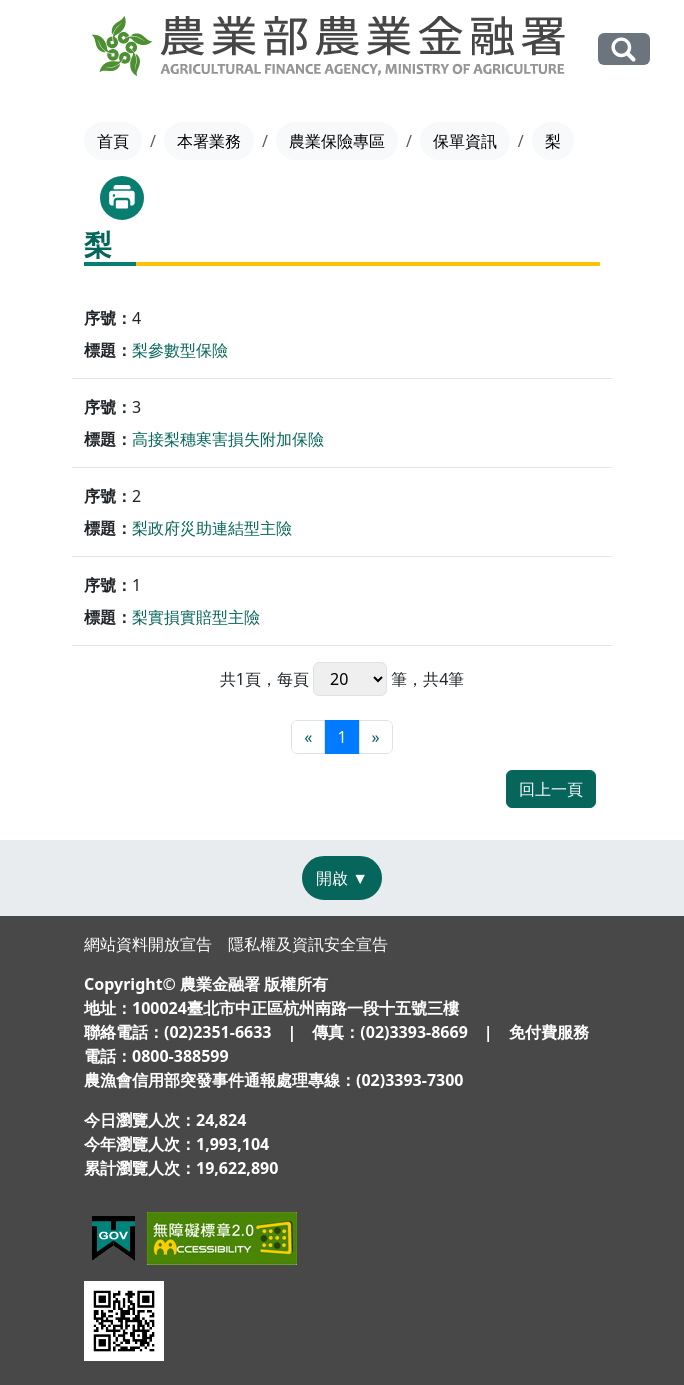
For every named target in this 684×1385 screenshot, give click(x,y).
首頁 (113, 141)
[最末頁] (376, 737)
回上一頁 (551, 789)
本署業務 (209, 141)
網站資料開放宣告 (148, 944)
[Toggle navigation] (46, 50)
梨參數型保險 (180, 350)
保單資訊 (465, 141)
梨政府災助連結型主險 (212, 528)
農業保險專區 (337, 141)
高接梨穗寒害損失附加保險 (228, 439)
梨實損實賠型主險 (196, 617)
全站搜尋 (624, 48)
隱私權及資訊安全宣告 (308, 944)
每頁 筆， (350, 679)
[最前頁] (308, 737)
